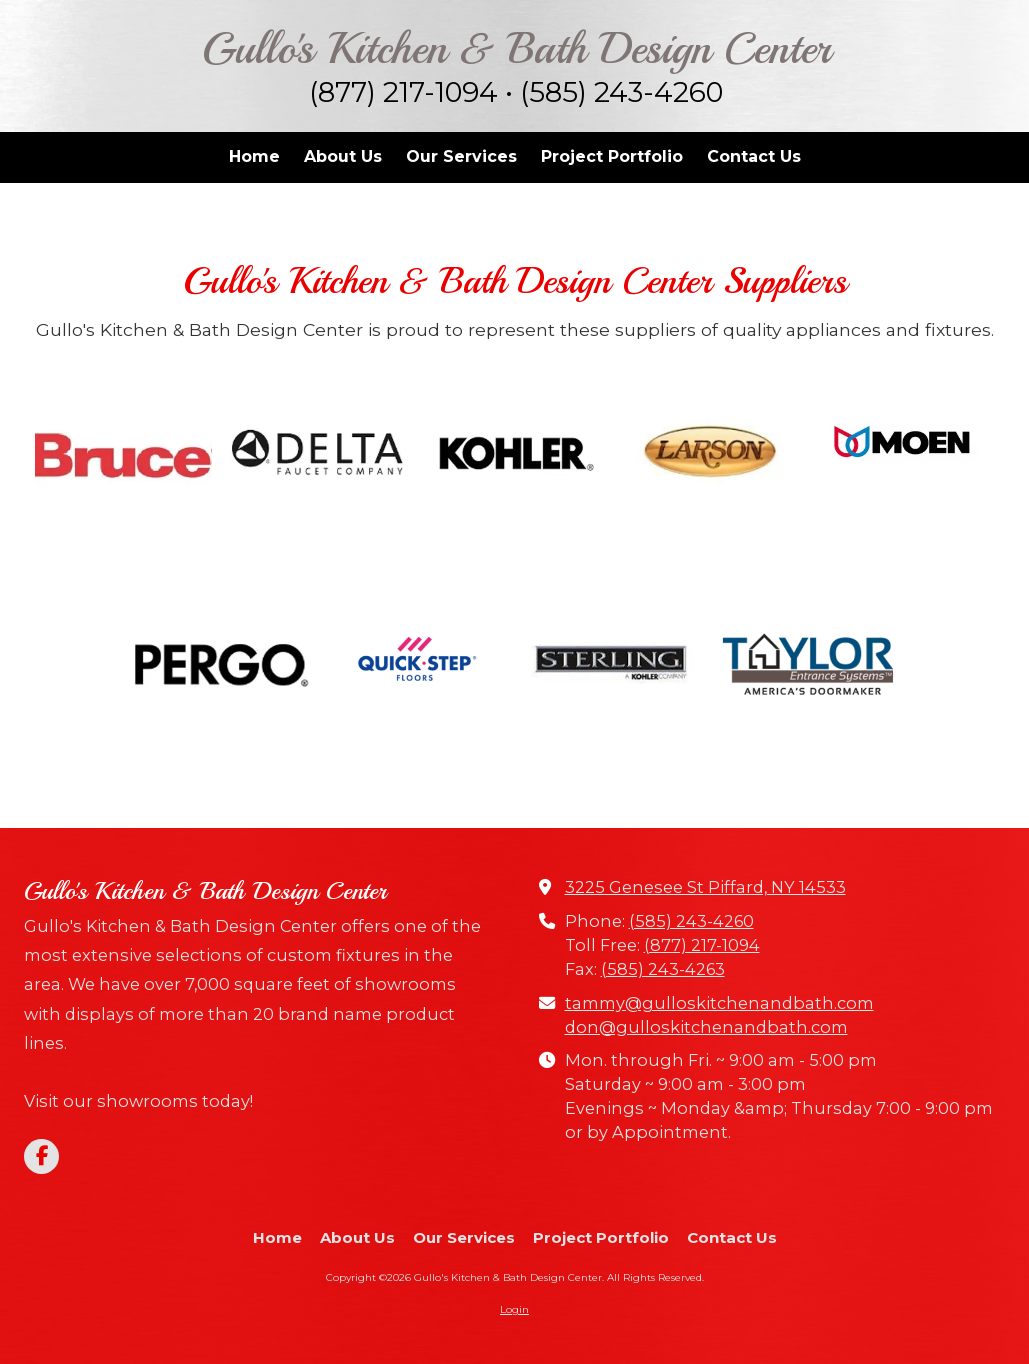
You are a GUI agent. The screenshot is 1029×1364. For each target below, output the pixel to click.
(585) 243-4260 (691, 921)
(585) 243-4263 (663, 969)
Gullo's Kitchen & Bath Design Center (516, 48)
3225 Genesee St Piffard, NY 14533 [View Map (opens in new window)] (705, 887)
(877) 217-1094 (702, 945)
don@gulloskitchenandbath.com (706, 1027)
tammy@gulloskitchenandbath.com (719, 1003)
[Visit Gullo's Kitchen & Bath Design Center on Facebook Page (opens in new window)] (41, 1156)
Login (514, 1309)
